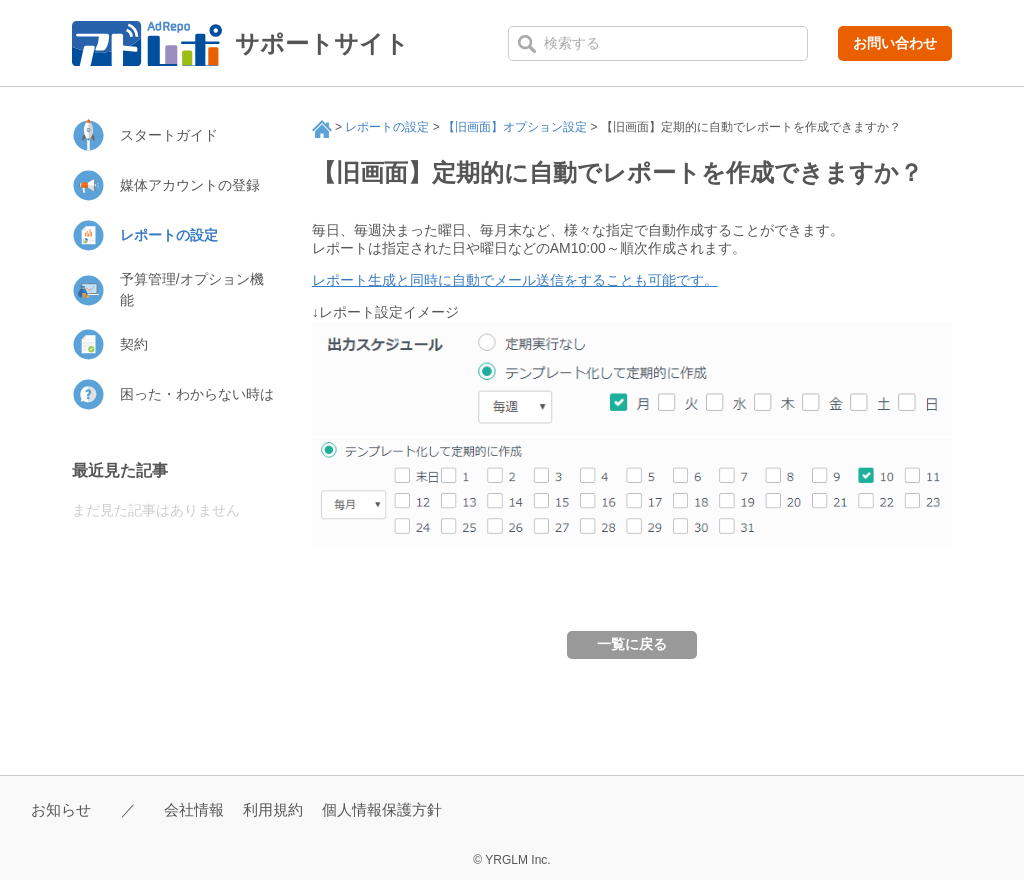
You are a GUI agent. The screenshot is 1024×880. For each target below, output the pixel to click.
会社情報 (194, 809)
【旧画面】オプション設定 (515, 127)
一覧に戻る (632, 644)
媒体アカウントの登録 (190, 185)
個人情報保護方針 (382, 809)
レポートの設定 (387, 127)
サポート (322, 129)
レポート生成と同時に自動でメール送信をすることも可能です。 (515, 280)
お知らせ (61, 809)
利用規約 (273, 809)
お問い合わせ (895, 43)
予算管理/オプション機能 (192, 289)
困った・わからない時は (197, 394)
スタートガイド (169, 135)
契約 (134, 344)
